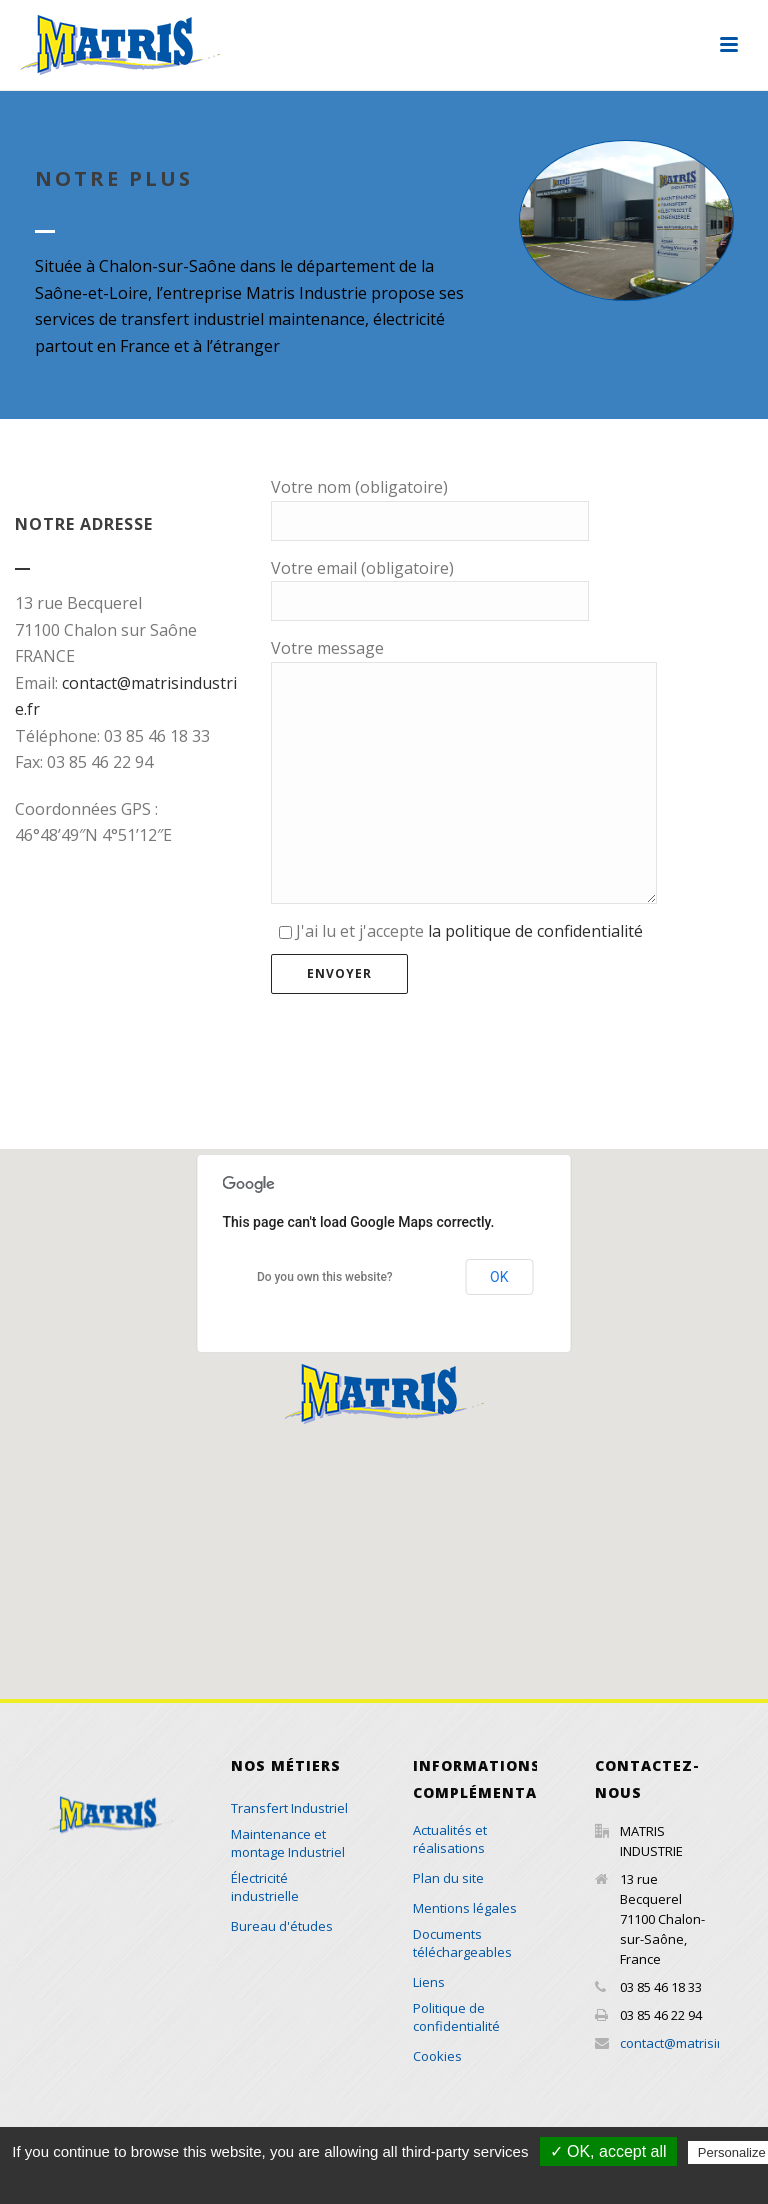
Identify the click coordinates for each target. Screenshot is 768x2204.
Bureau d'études (282, 1926)
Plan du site (448, 1878)
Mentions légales (465, 1908)
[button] (384, 1394)
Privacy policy (394, 2180)
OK (499, 1277)
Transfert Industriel (289, 1808)
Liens (429, 1982)
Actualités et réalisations (450, 1839)
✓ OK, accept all (608, 2151)
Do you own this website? (325, 1277)
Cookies (437, 2056)
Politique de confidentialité (456, 2017)
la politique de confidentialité (535, 931)
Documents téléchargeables (462, 1943)
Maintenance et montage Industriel (288, 1843)
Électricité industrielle (265, 1887)
